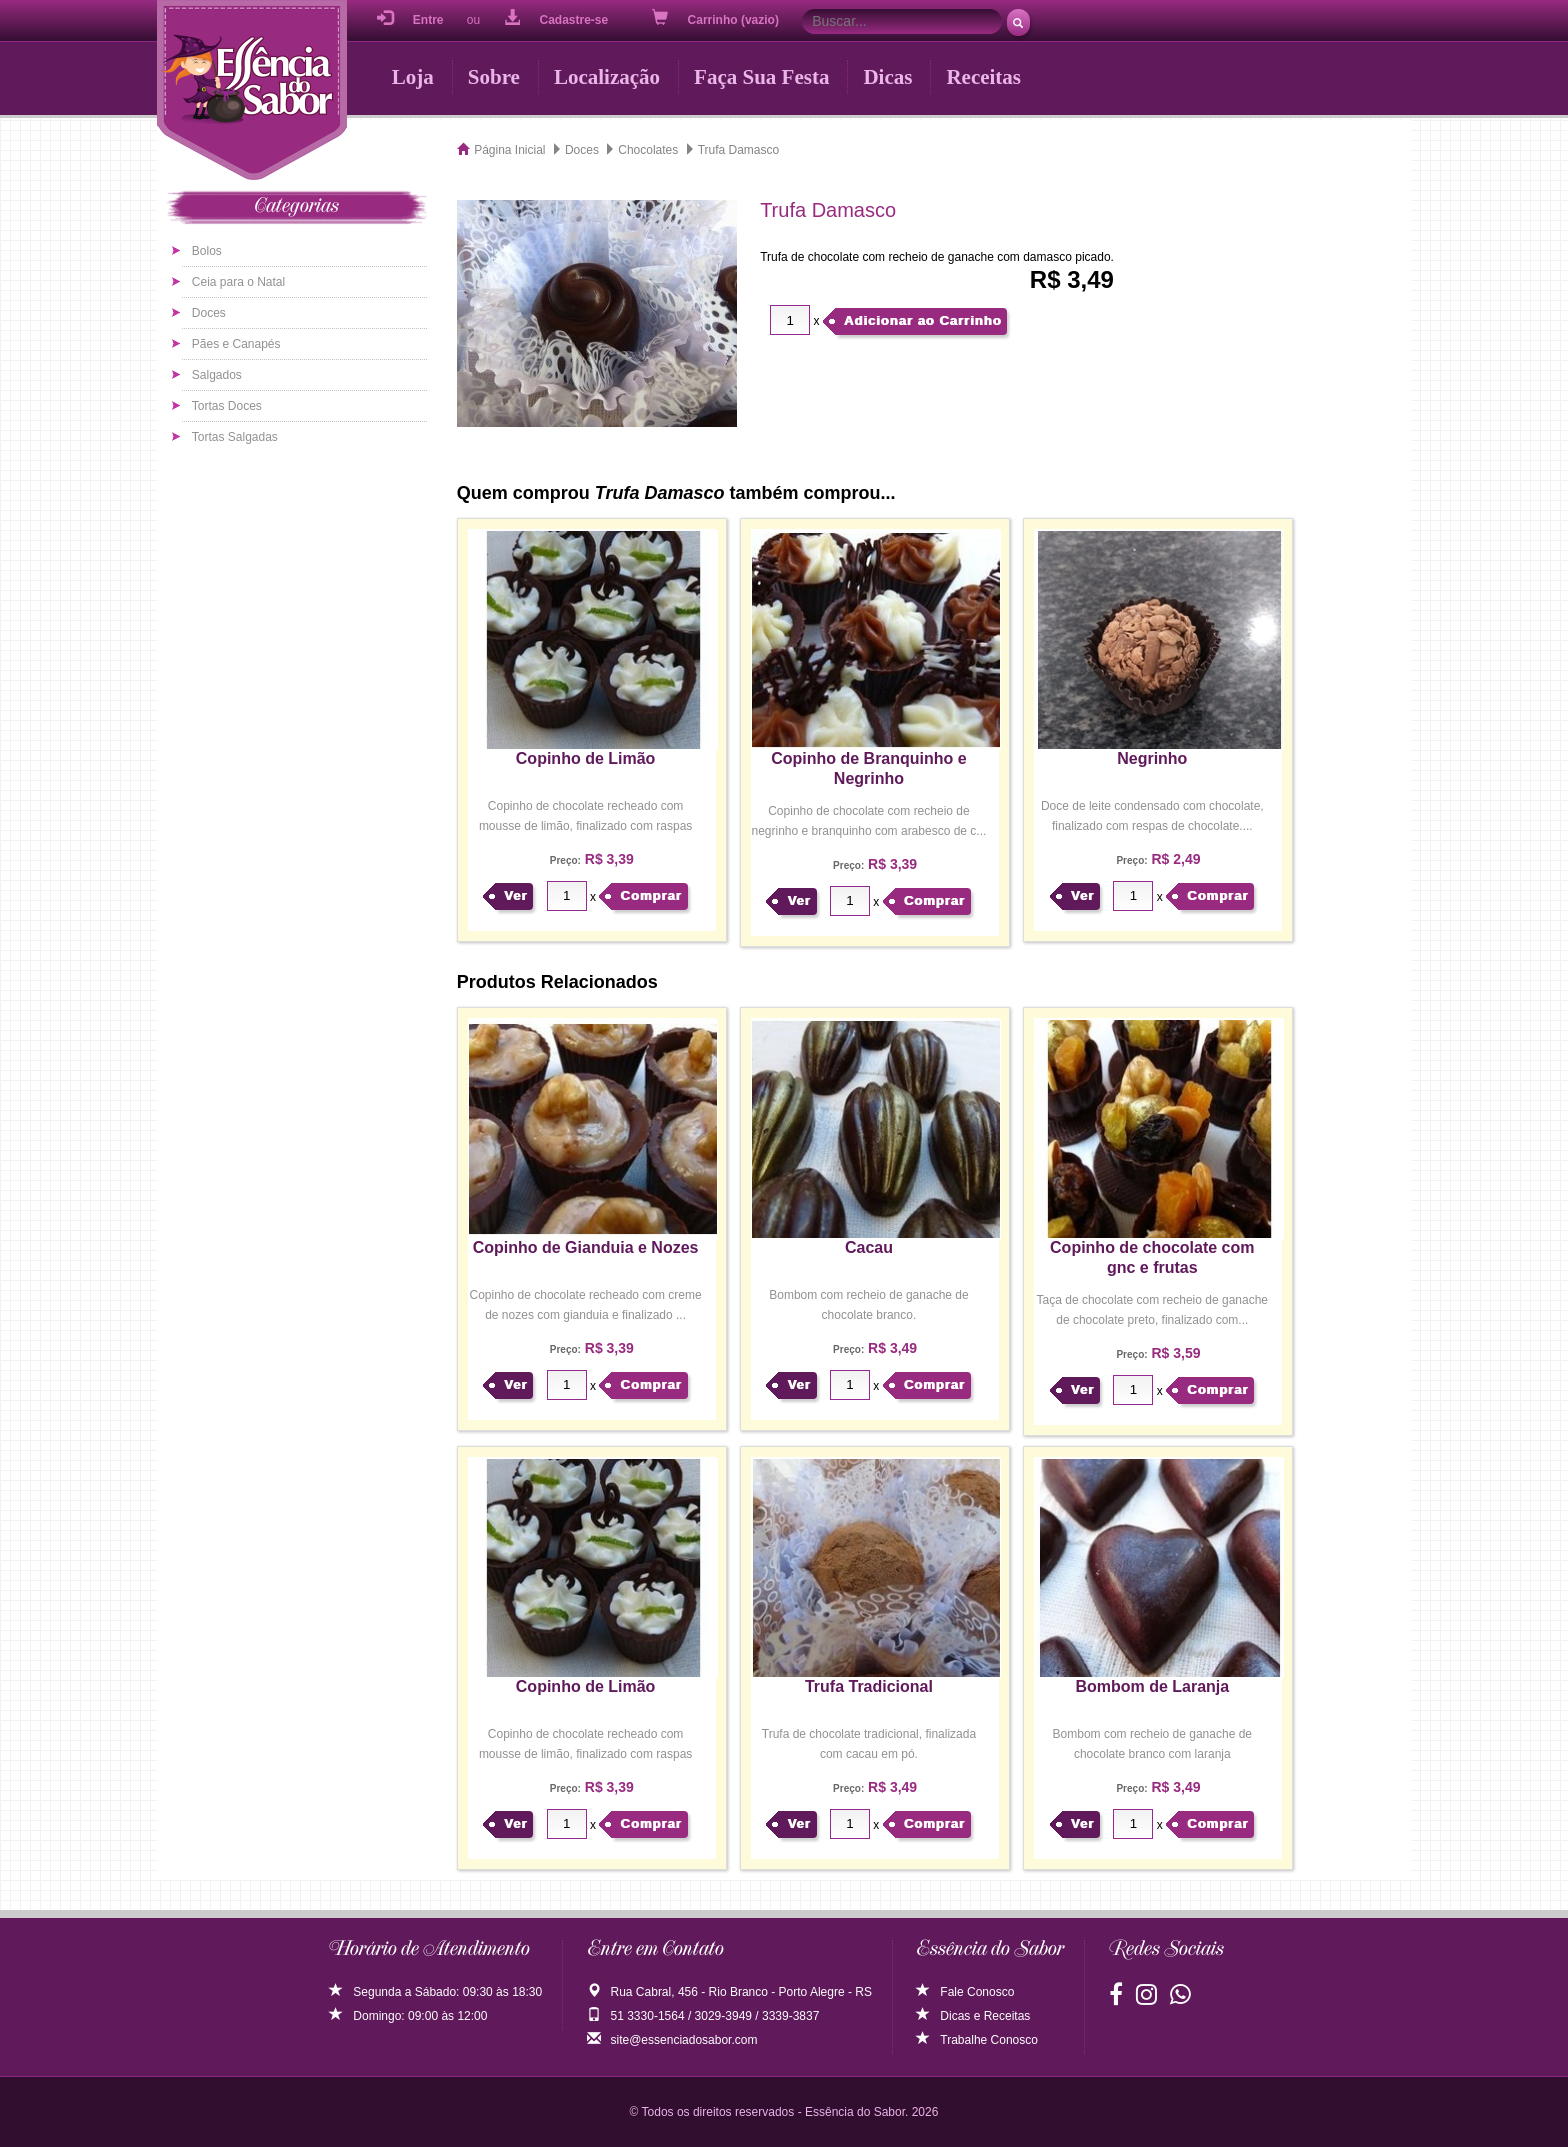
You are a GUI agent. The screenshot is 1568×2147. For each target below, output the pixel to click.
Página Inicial (509, 150)
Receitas (983, 77)
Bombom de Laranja (1152, 1686)
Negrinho (1152, 758)
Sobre (494, 77)
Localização (607, 77)
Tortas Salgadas (235, 437)
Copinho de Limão (586, 758)
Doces (209, 313)
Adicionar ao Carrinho (923, 320)
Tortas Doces (227, 406)
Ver (515, 895)
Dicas (887, 77)
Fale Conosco (965, 1992)
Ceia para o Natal (238, 282)
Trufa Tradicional (869, 1686)
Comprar (650, 895)
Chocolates (648, 150)
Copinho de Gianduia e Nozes (586, 1247)
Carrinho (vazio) (717, 18)
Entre (410, 18)
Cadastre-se (556, 18)
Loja (413, 77)
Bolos (207, 251)
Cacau (869, 1247)
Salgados (217, 375)
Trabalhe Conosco (977, 2040)
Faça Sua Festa (761, 77)
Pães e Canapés (236, 344)
